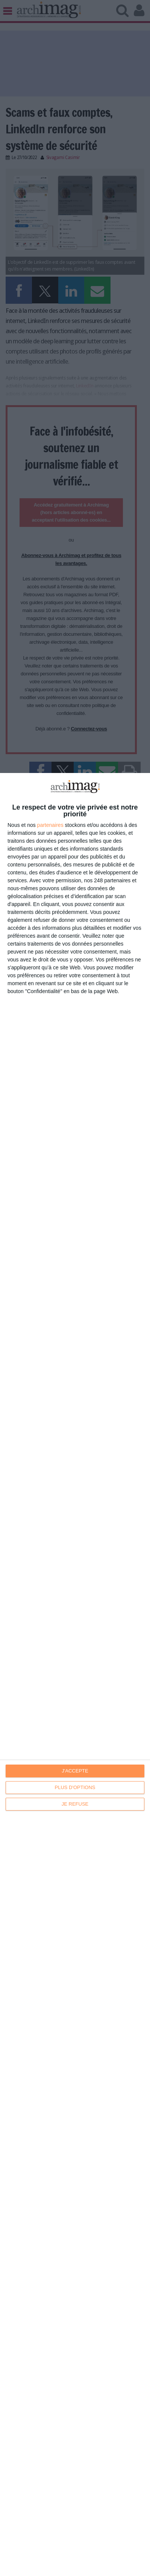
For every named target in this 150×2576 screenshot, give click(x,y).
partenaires (50, 825)
